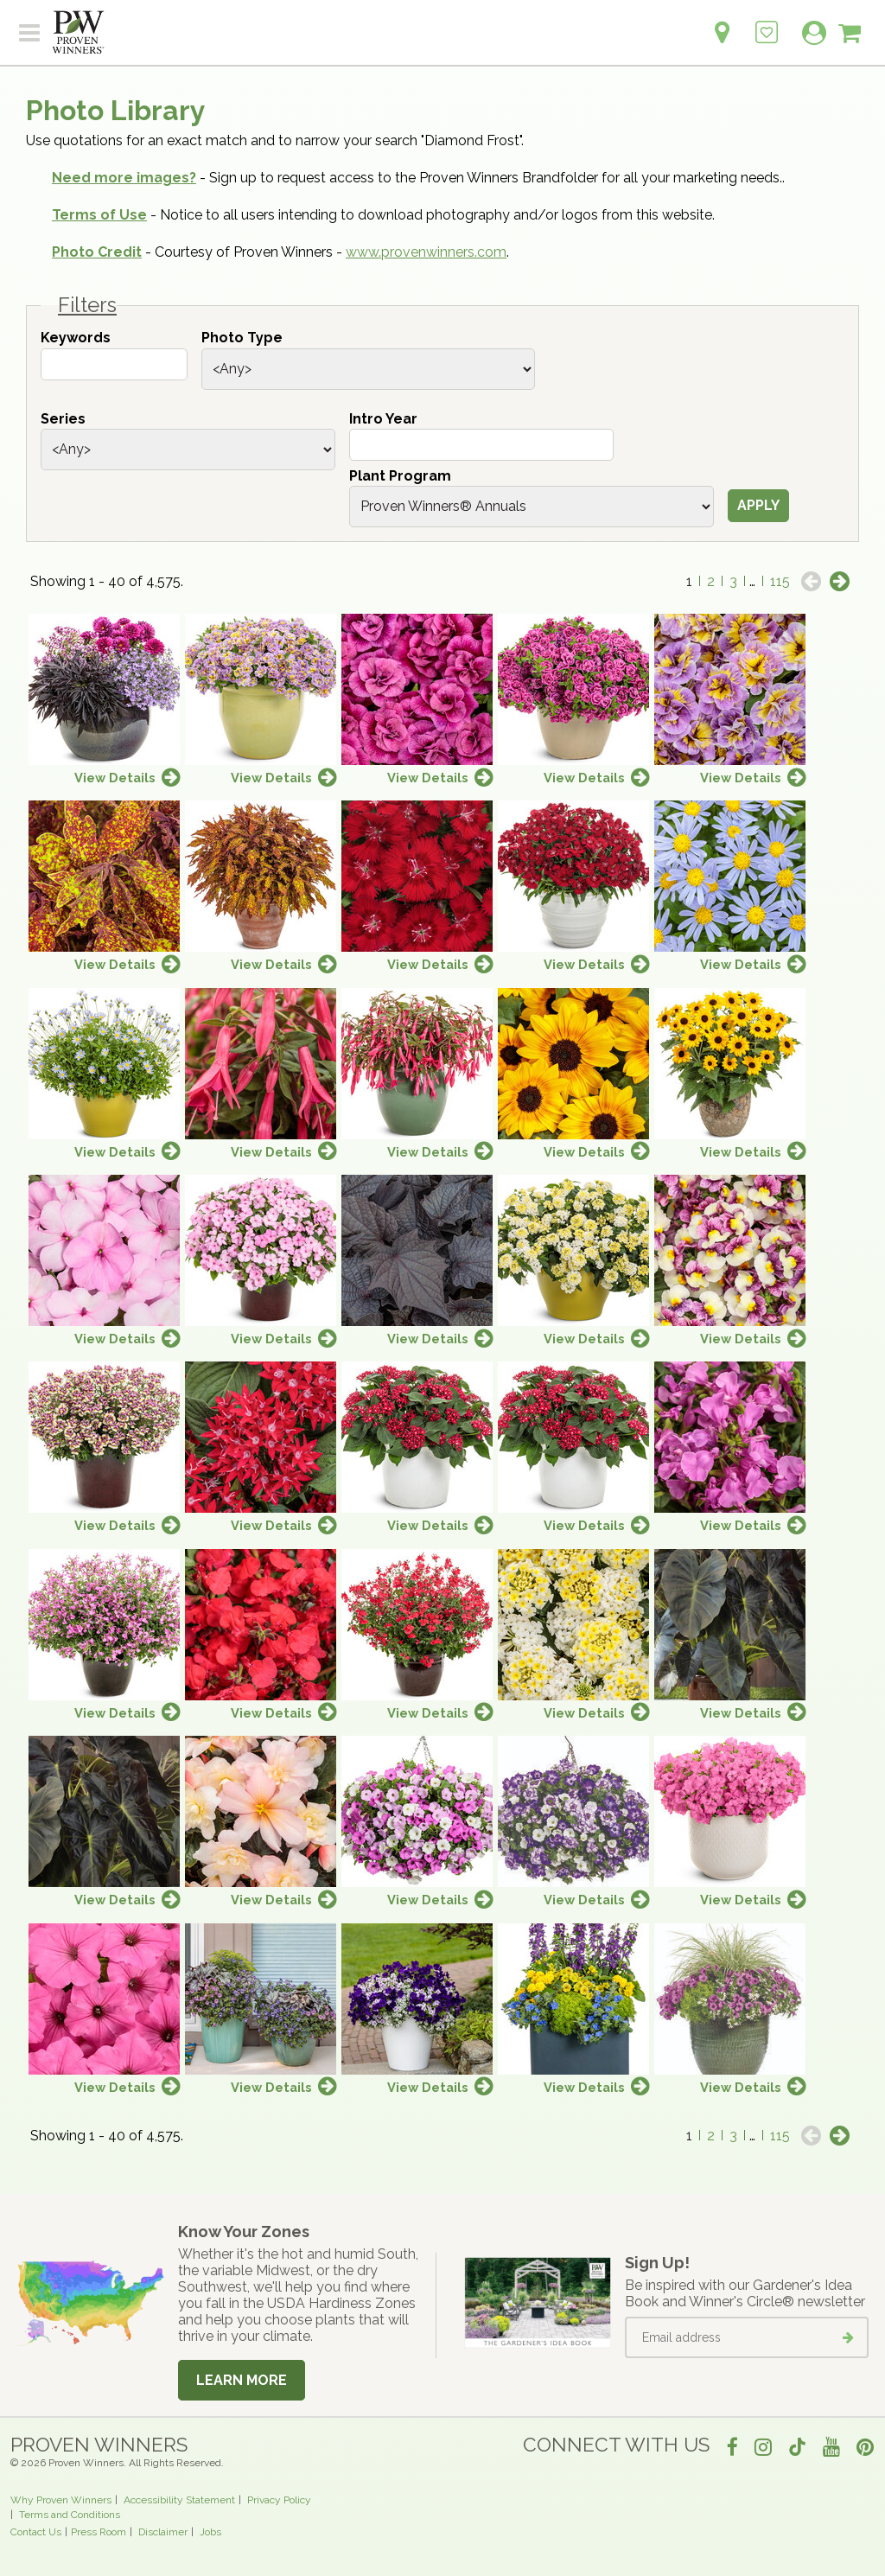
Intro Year (383, 419)
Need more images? (124, 177)
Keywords (76, 337)
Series (63, 419)
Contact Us (35, 2532)
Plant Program (400, 476)
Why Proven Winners (60, 2500)
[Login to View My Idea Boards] (766, 23)
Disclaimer (163, 2532)
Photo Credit (97, 252)
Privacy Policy (279, 2500)
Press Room (98, 2532)
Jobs (210, 2532)
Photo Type (242, 337)
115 (780, 581)
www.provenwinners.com (426, 252)
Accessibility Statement (179, 2500)
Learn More (241, 2380)
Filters (87, 305)
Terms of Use (99, 215)
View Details (115, 777)
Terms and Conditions (69, 2515)
